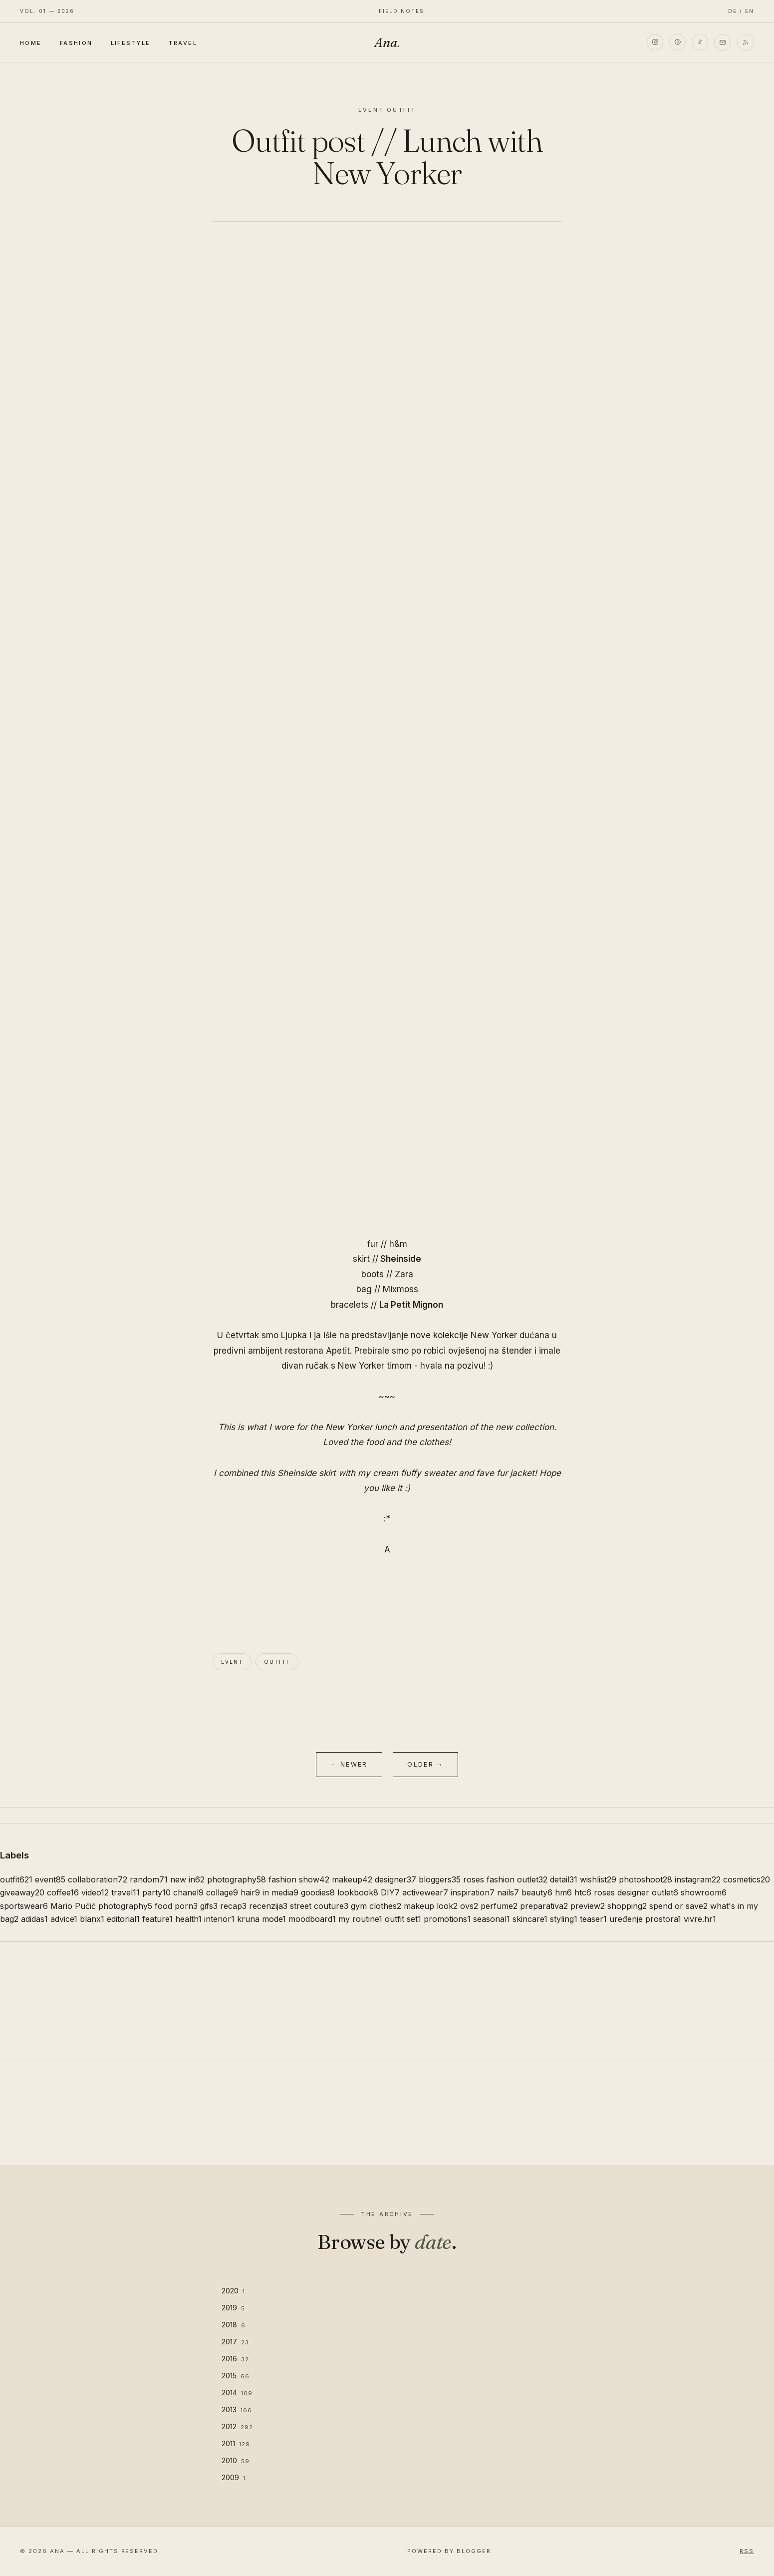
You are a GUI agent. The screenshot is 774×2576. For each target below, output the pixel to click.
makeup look (431, 1906)
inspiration (473, 1892)
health (188, 1919)
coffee (63, 1892)
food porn (176, 1906)
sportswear (24, 1906)
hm (563, 1892)
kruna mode (261, 1919)
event (232, 1662)
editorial (123, 1919)
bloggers (440, 1879)
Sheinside (400, 1259)
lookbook (357, 1892)
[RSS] (745, 42)
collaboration (97, 1879)
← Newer (349, 1764)
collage (222, 1892)
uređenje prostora (645, 1919)
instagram (698, 1879)
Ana (387, 42)
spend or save (678, 1906)
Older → (425, 1764)
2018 (234, 2324)
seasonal (491, 1919)
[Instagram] (653, 42)
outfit (277, 1662)
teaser (593, 1919)
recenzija (268, 1906)
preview (587, 1906)
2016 (235, 2358)
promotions (447, 1919)
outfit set (403, 1919)
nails (508, 1892)
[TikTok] (699, 42)
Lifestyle (131, 42)
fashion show (298, 1879)
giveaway (22, 1892)
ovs (469, 1906)
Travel (182, 42)
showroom (704, 1892)
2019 (233, 2307)
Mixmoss (400, 1289)
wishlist (598, 1879)
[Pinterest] (676, 42)
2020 (233, 2290)
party (156, 1892)
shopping (627, 1906)
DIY (390, 1892)
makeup (352, 1879)
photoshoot (645, 1879)
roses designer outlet (636, 1892)
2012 (237, 2426)
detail (563, 1879)
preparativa (544, 1906)
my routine (360, 1919)
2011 (236, 2443)
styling (563, 1919)
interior (219, 1919)
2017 (235, 2341)
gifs (209, 1906)
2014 (237, 2392)
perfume (499, 1906)
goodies (318, 1892)
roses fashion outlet (505, 1879)
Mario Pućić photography (101, 1906)
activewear (425, 1892)
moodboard (312, 1919)
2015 (236, 2375)
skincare (530, 1919)
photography (236, 1879)
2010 (236, 2460)
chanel (188, 1892)
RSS (747, 2551)
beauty (536, 1892)
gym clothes (376, 1906)
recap (233, 1906)
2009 (234, 2477)
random (149, 1879)
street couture (319, 1906)
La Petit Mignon (411, 1305)
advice (63, 1919)
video (95, 1892)
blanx (92, 1919)
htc (582, 1892)
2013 (237, 2409)
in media (280, 1892)
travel (125, 1892)
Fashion (76, 42)
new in (187, 1879)
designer (395, 1879)
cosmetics (746, 1879)
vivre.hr (700, 1919)
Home (31, 42)
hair (250, 1892)
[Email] (722, 42)
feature (157, 1919)
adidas (34, 1919)
